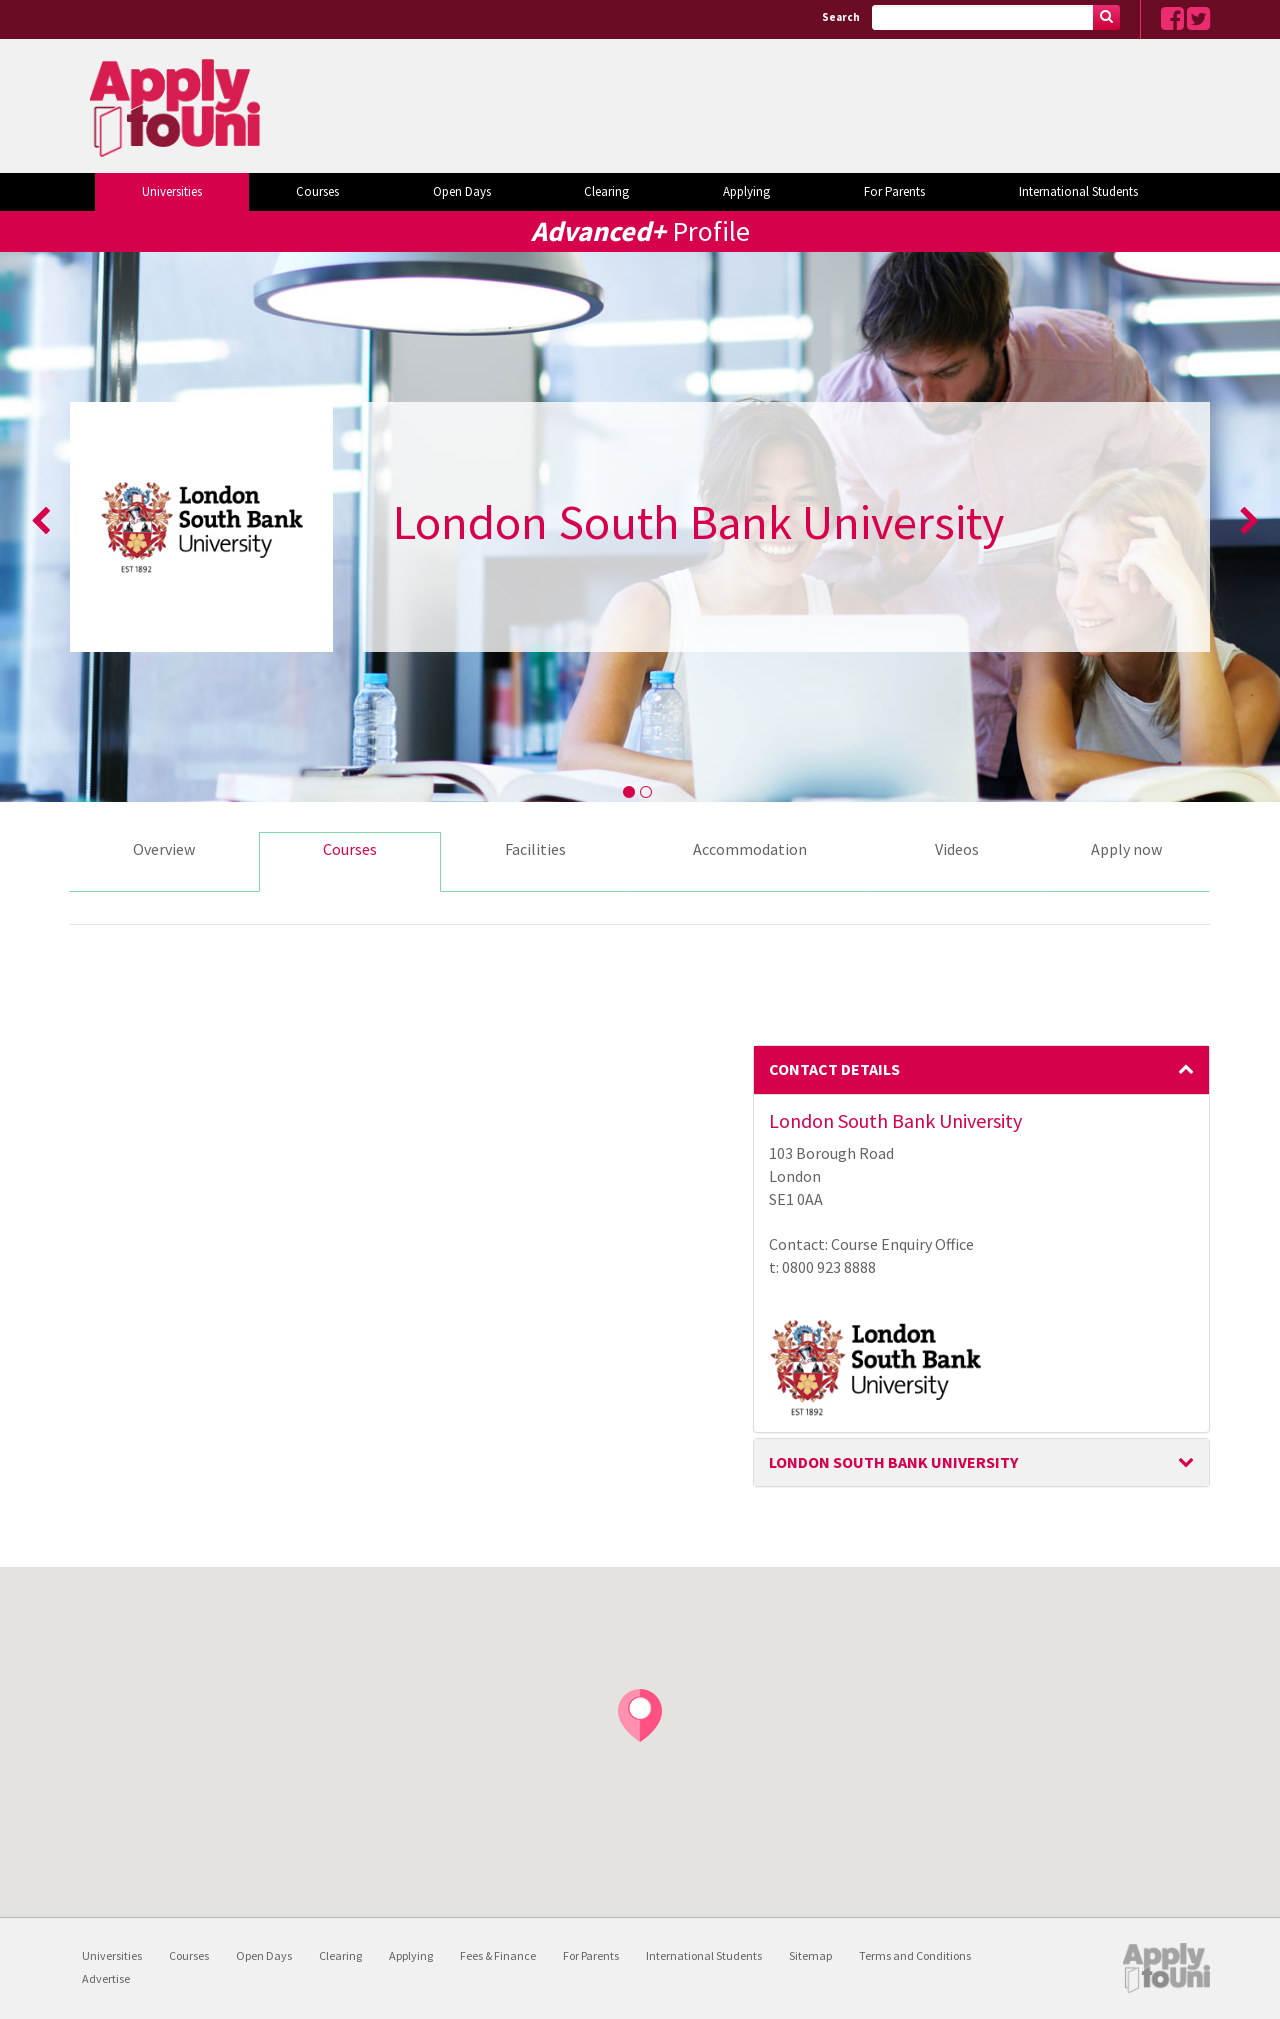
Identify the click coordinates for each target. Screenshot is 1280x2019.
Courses (317, 191)
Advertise (106, 1978)
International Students (1078, 191)
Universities (172, 191)
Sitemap (810, 1955)
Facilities (535, 849)
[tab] (982, 1070)
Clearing (606, 191)
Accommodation (750, 849)
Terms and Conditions (915, 1955)
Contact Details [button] (982, 1069)
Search (841, 17)
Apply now (1126, 849)
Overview (164, 849)
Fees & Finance (498, 1955)
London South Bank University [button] (982, 1462)
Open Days (462, 191)
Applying (746, 191)
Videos (957, 849)
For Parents (894, 191)
